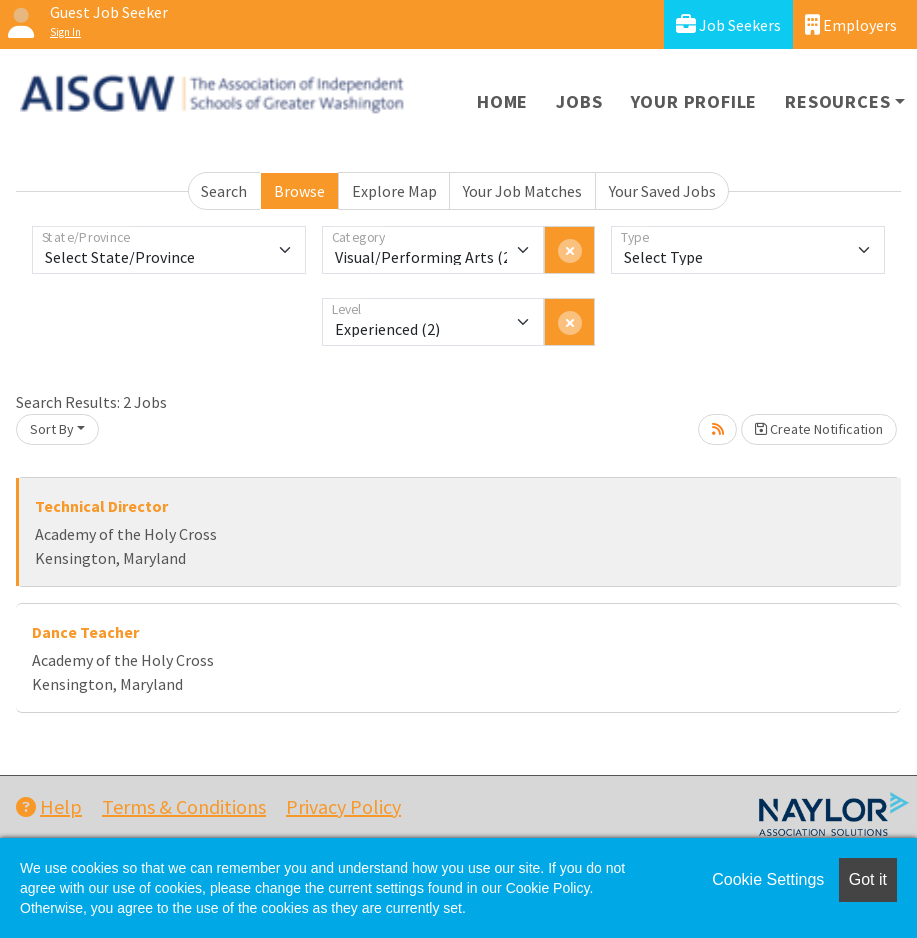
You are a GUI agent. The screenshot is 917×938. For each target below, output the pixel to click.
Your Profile (694, 101)
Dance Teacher (85, 632)
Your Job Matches (522, 191)
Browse (299, 191)
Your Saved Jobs (662, 191)
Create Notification (819, 429)
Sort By (52, 429)
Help (49, 806)
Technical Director (101, 506)
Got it (868, 879)
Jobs (579, 101)
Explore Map (394, 191)
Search (224, 191)
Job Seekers (728, 24)
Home (502, 101)
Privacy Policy (343, 806)
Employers (851, 24)
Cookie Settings (768, 879)
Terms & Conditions (184, 806)
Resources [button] (837, 101)
